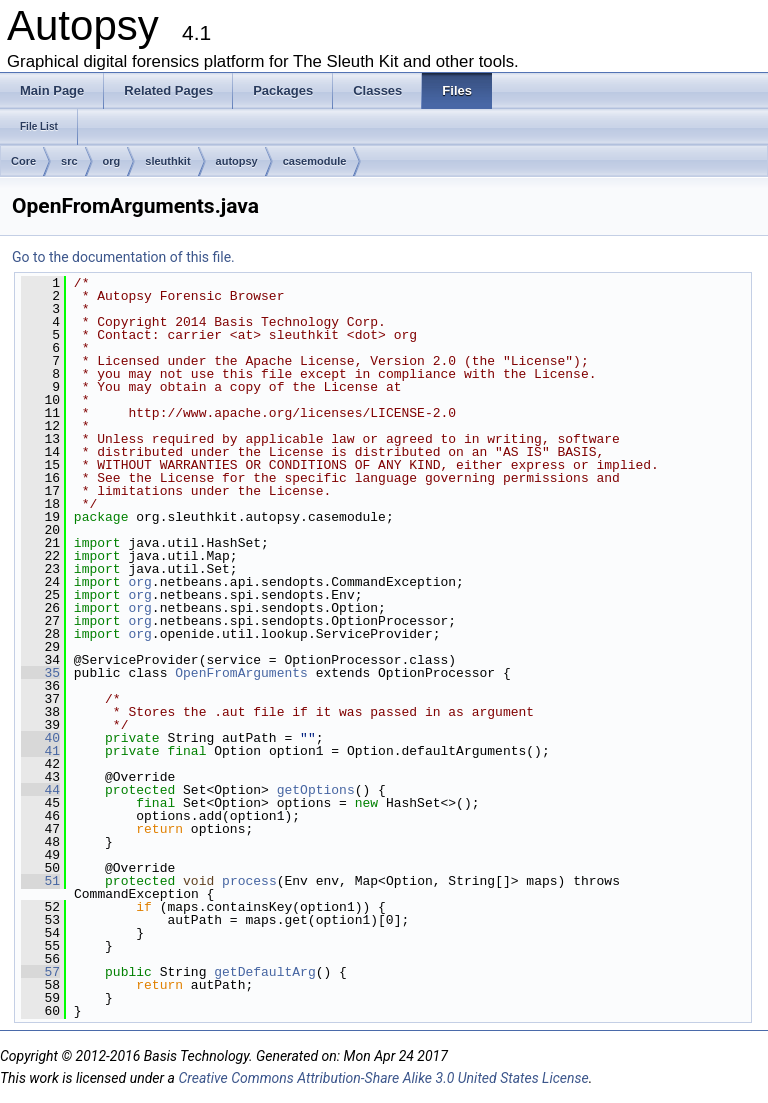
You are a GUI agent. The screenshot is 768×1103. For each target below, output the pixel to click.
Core (23, 161)
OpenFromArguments (241, 673)
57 (40, 972)
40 (40, 738)
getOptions (316, 790)
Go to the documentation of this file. (123, 257)
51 (40, 881)
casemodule (315, 161)
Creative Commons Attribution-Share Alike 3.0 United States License (383, 1078)
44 (40, 790)
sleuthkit (167, 161)
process (249, 881)
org (112, 161)
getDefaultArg (264, 972)
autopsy (237, 161)
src (69, 161)
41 (40, 751)
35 (40, 673)
